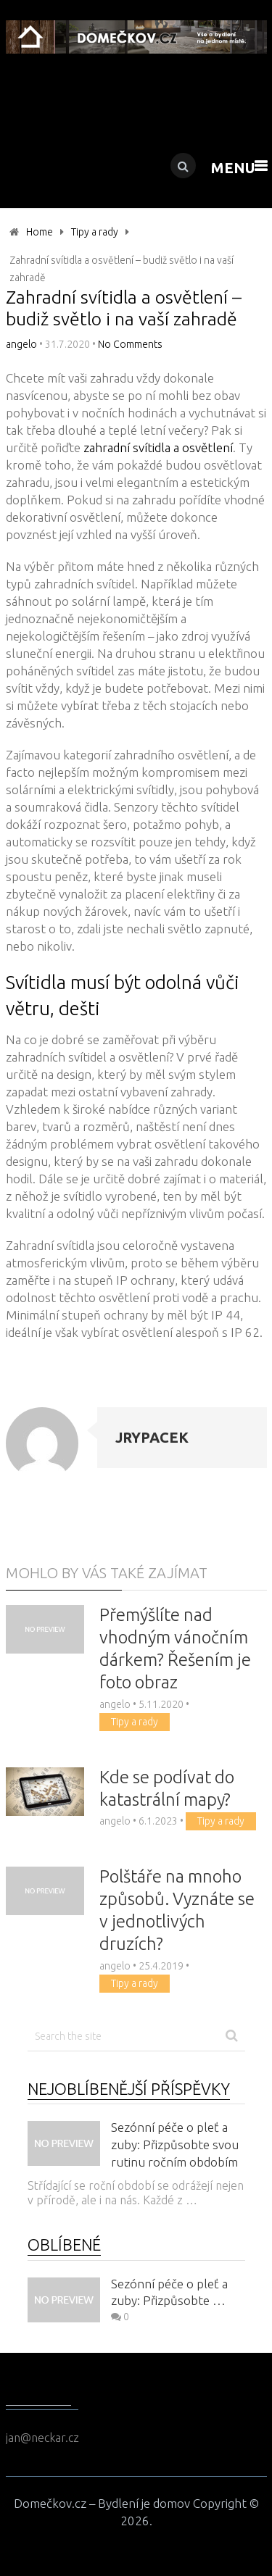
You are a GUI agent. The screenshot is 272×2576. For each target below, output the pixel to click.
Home (39, 232)
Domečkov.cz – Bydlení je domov (102, 2503)
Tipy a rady (94, 232)
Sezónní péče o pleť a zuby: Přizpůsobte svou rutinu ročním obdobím (175, 2144)
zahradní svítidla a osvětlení (158, 447)
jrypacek (152, 1437)
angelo (21, 344)
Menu (233, 167)
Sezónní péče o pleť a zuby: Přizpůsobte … (169, 2292)
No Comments (130, 344)
